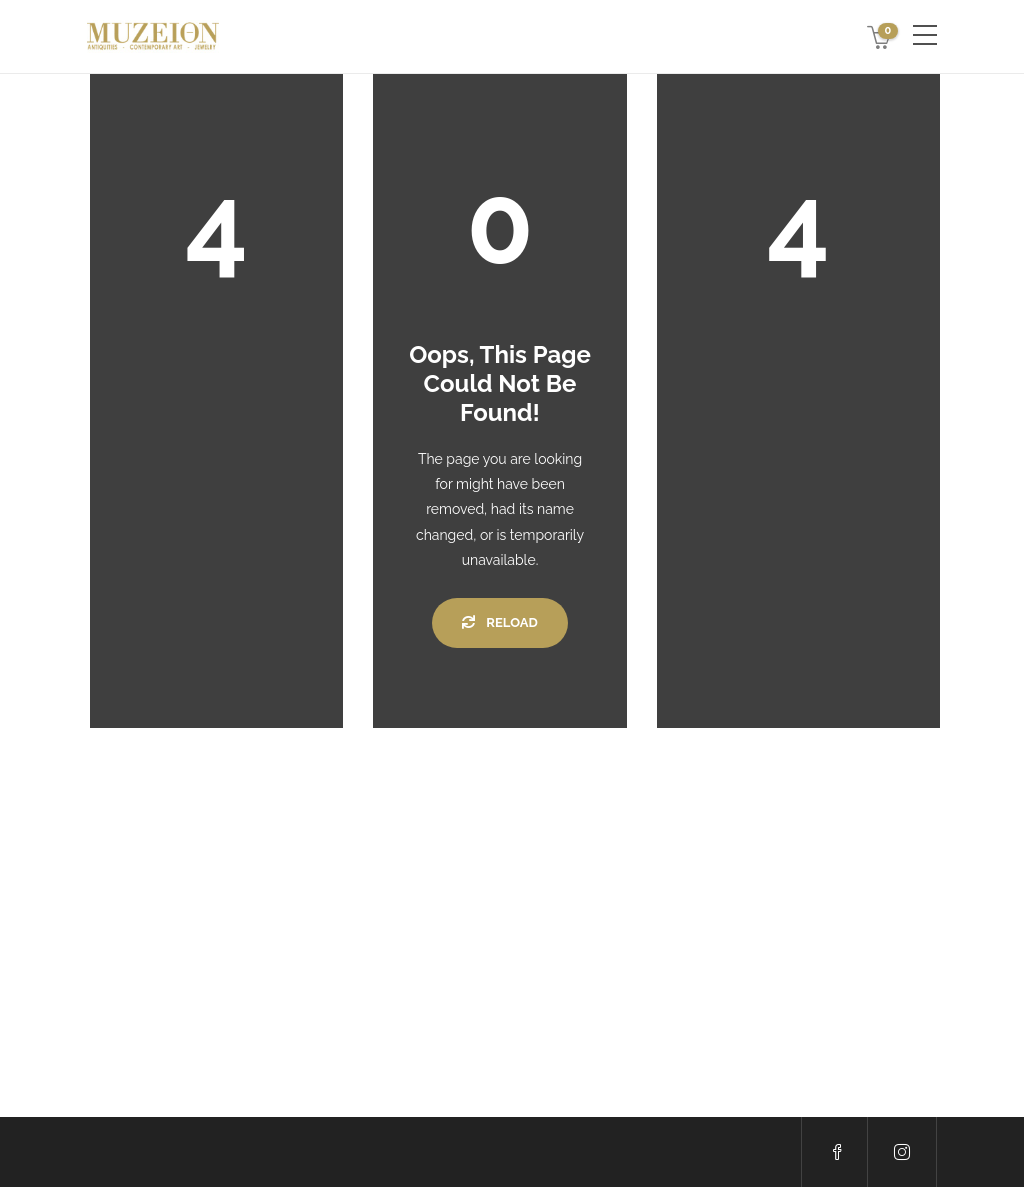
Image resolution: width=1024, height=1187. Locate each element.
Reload (499, 622)
